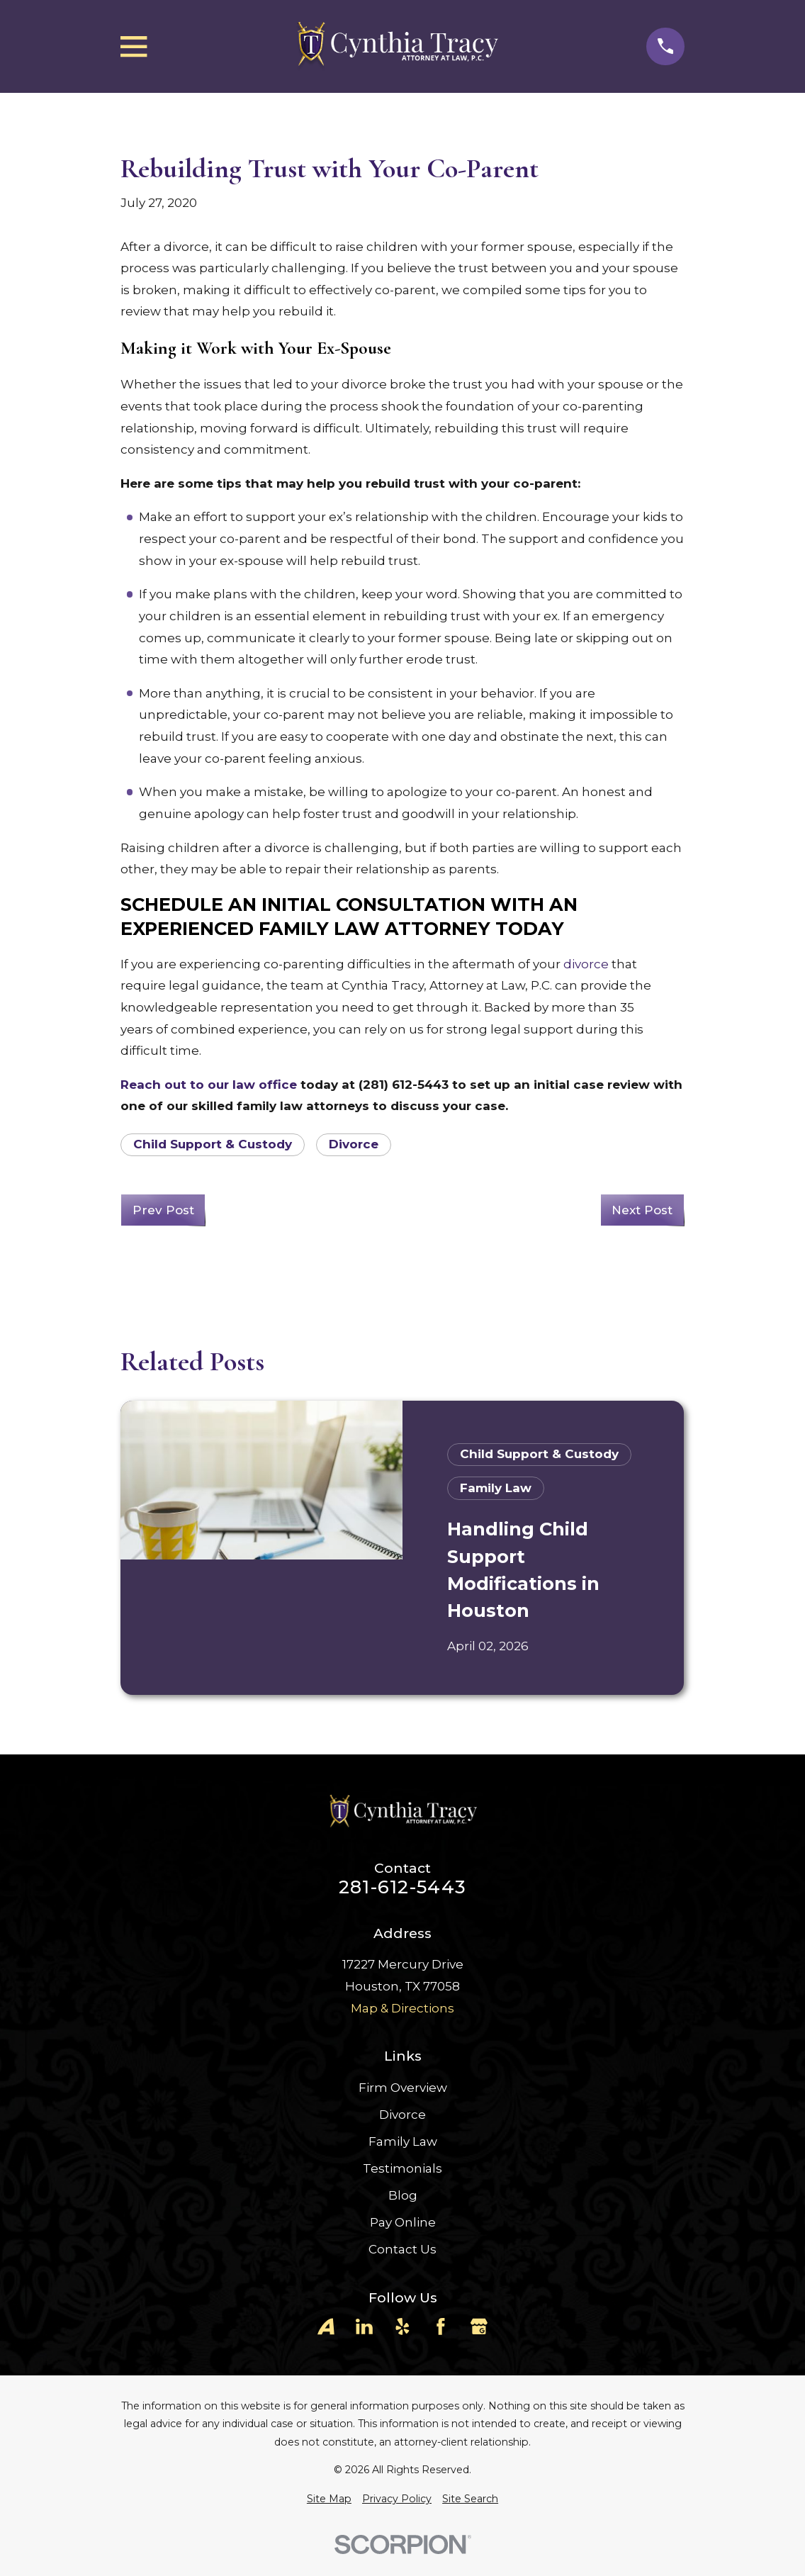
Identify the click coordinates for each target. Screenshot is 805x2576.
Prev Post (163, 1210)
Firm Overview (403, 2088)
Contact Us (402, 2249)
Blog (402, 2195)
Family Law (402, 2141)
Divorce (353, 1144)
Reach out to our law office (208, 1084)
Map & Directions (402, 2008)
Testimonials (402, 2168)
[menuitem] (329, 2499)
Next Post (642, 1210)
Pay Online (403, 2222)
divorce (586, 964)
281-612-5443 (402, 1887)
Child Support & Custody (212, 1144)
